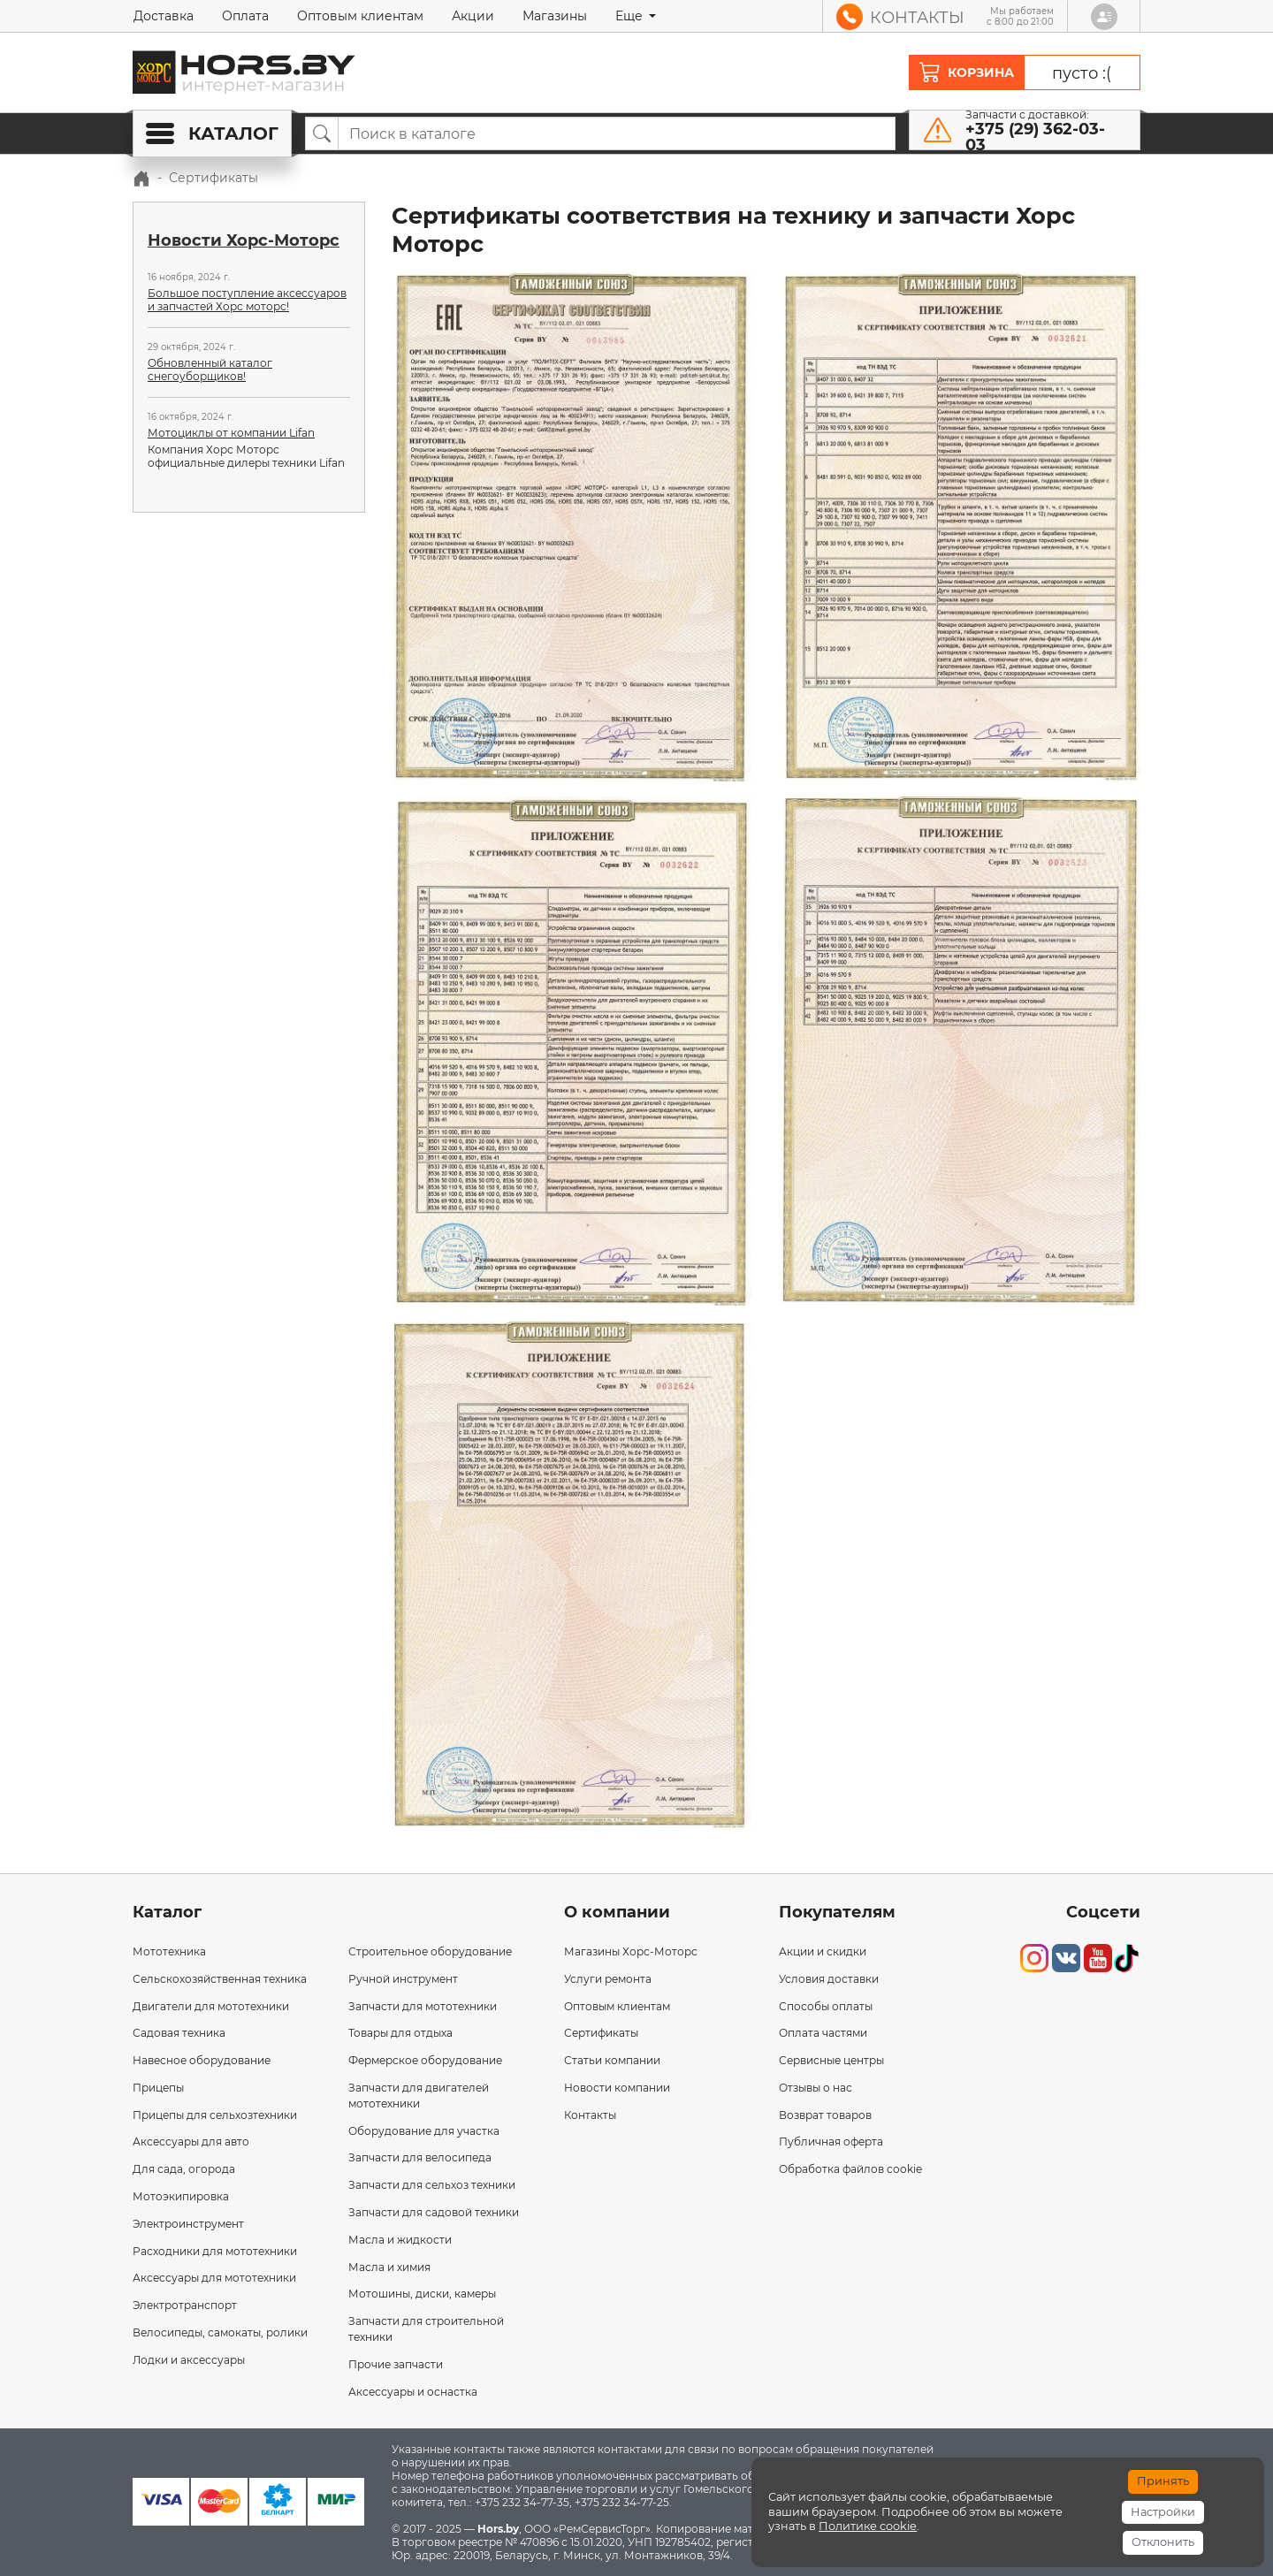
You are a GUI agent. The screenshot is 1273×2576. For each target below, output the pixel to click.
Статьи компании (612, 2060)
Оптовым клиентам (360, 16)
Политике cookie (868, 2526)
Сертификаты (601, 2032)
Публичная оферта (831, 2141)
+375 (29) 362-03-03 (1035, 137)
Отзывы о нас (815, 2087)
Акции (473, 16)
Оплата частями (823, 2032)
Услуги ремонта (608, 1978)
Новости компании (617, 2087)
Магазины (554, 16)
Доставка (163, 16)
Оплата (245, 16)
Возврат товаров (825, 2115)
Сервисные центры (831, 2060)
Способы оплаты (826, 2006)
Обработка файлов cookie (850, 2169)
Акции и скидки (822, 1951)
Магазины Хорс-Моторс (630, 1951)
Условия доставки (829, 1978)
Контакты (590, 2115)
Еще (630, 16)
